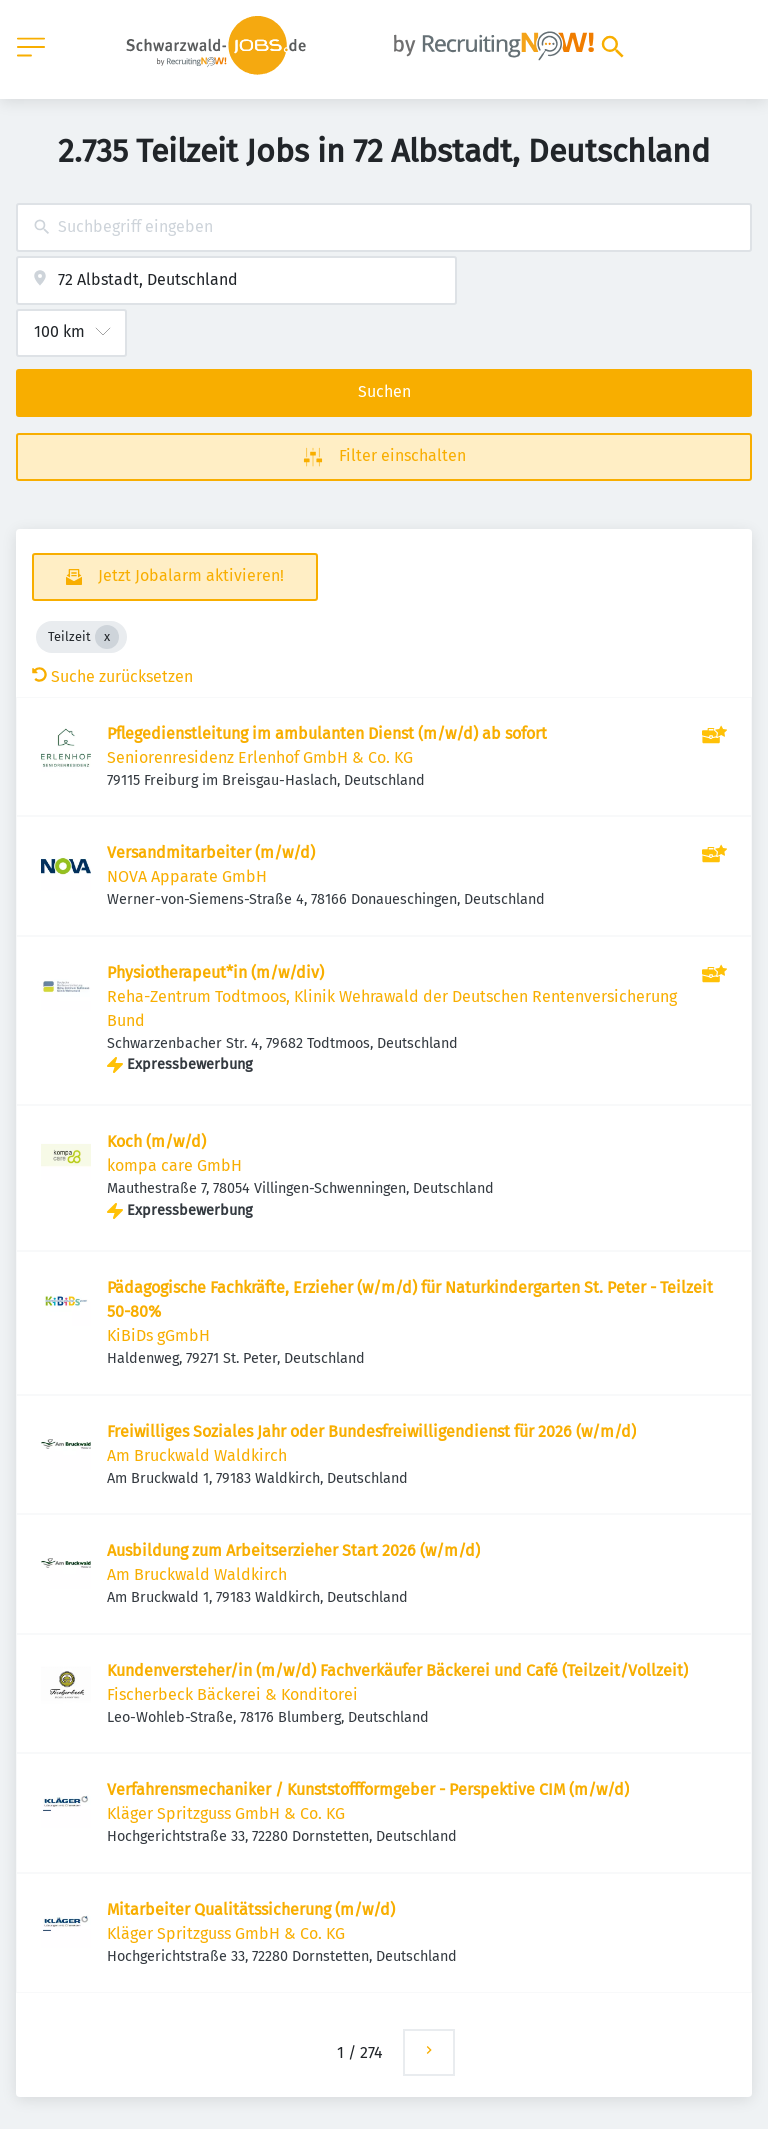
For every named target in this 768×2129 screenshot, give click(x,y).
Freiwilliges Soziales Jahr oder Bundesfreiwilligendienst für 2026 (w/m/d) (371, 1431)
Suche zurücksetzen (112, 676)
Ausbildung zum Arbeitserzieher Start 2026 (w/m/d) (293, 1550)
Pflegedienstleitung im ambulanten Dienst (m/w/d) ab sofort (327, 733)
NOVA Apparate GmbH (187, 876)
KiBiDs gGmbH (158, 1335)
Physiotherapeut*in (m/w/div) (215, 972)
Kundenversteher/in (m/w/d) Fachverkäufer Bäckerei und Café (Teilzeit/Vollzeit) (397, 1670)
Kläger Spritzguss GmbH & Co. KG (226, 1813)
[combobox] (384, 227)
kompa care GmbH (174, 1165)
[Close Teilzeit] (107, 637)
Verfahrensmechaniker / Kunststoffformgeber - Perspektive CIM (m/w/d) (368, 1789)
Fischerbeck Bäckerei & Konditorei (232, 1694)
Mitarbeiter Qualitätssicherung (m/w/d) (251, 1909)
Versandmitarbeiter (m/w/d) (211, 852)
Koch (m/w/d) (156, 1141)
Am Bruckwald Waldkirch (197, 1455)
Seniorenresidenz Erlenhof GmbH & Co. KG (260, 757)
